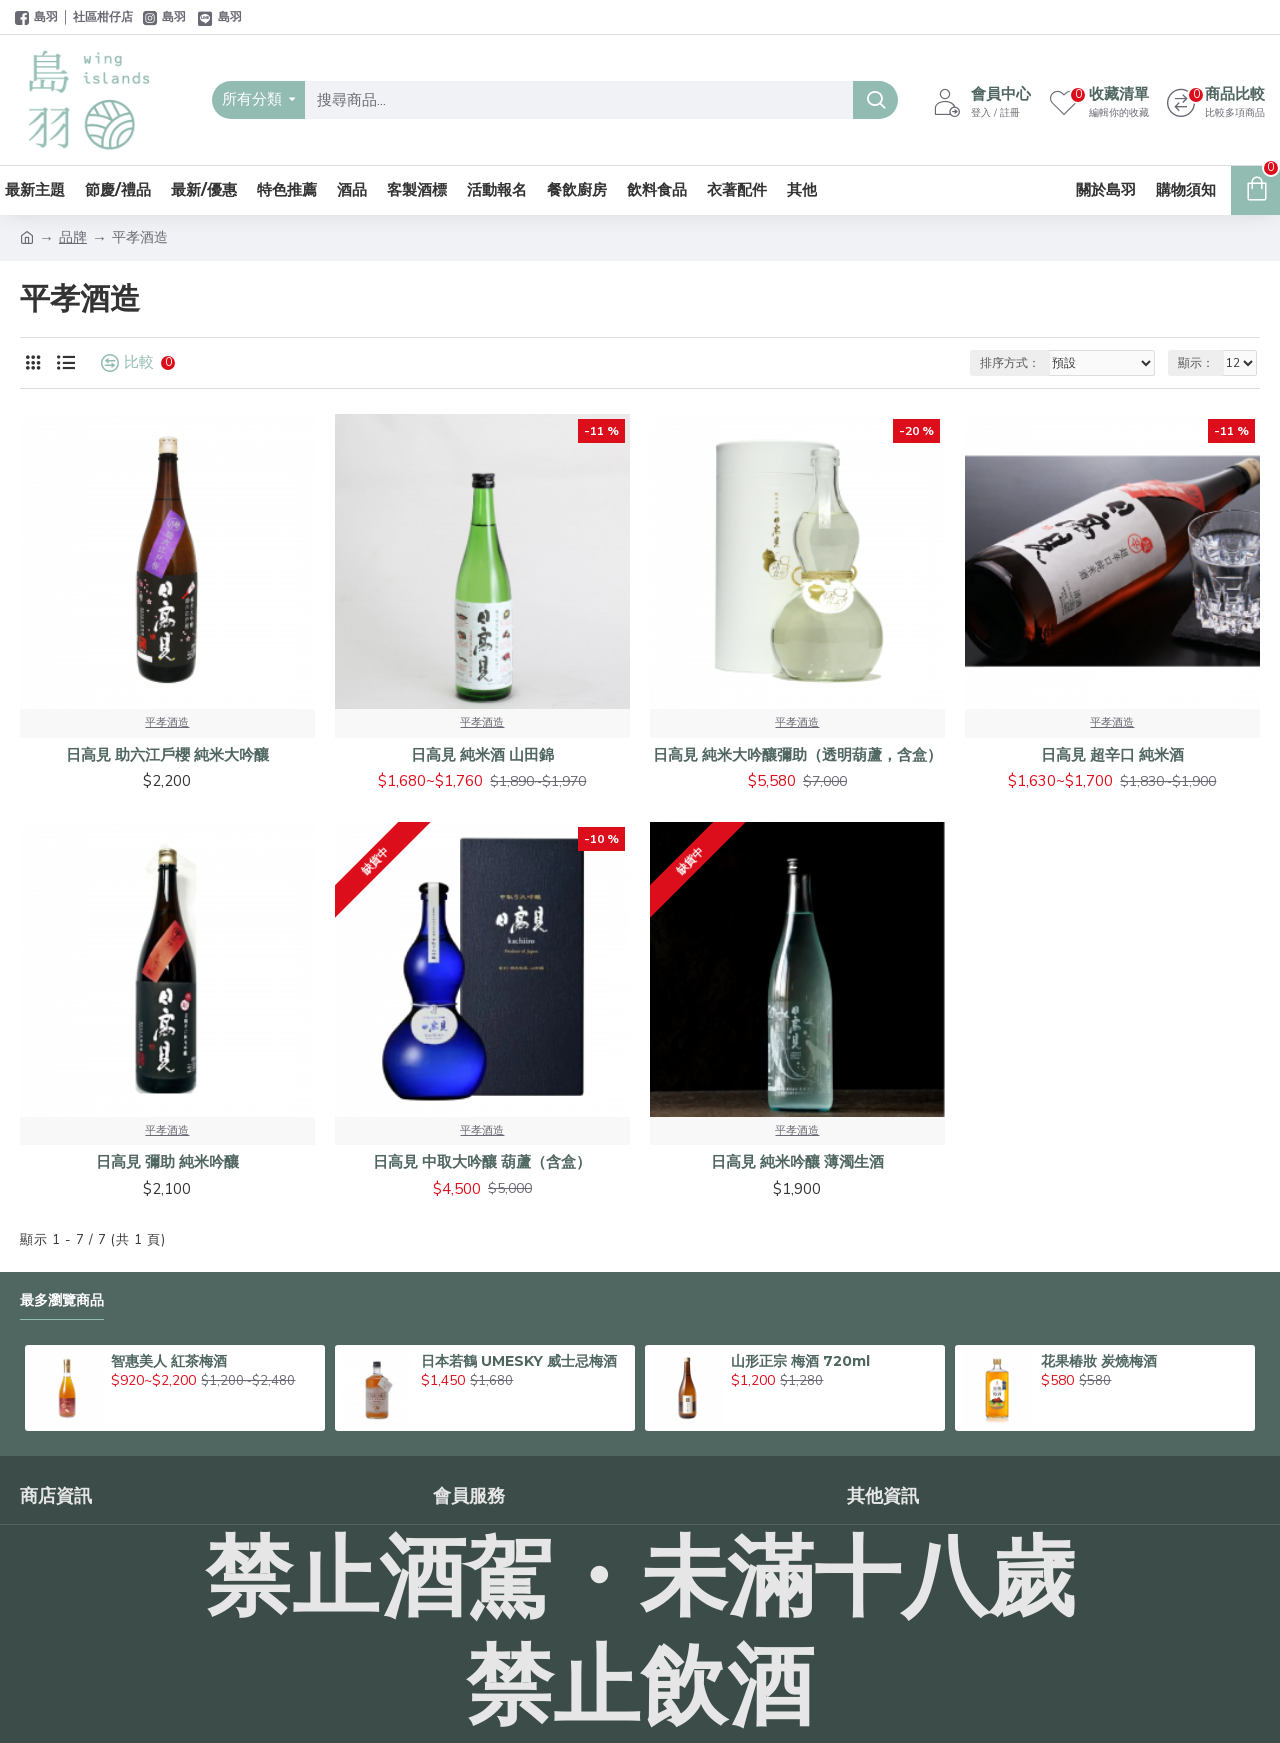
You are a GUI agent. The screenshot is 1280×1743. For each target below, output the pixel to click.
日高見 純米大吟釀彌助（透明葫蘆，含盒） (797, 754)
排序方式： (1010, 363)
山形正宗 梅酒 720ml (800, 1361)
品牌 (73, 237)
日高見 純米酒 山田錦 (482, 754)
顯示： (1196, 363)
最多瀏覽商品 (62, 1300)
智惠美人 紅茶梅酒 (169, 1361)
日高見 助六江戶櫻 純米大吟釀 (167, 754)
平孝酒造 (167, 722)
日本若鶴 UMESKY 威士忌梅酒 (519, 1361)
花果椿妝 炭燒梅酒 (1099, 1361)
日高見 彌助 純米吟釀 (167, 1161)
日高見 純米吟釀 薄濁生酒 (797, 1161)
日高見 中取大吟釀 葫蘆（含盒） (482, 1161)
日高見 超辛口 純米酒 (1112, 754)
